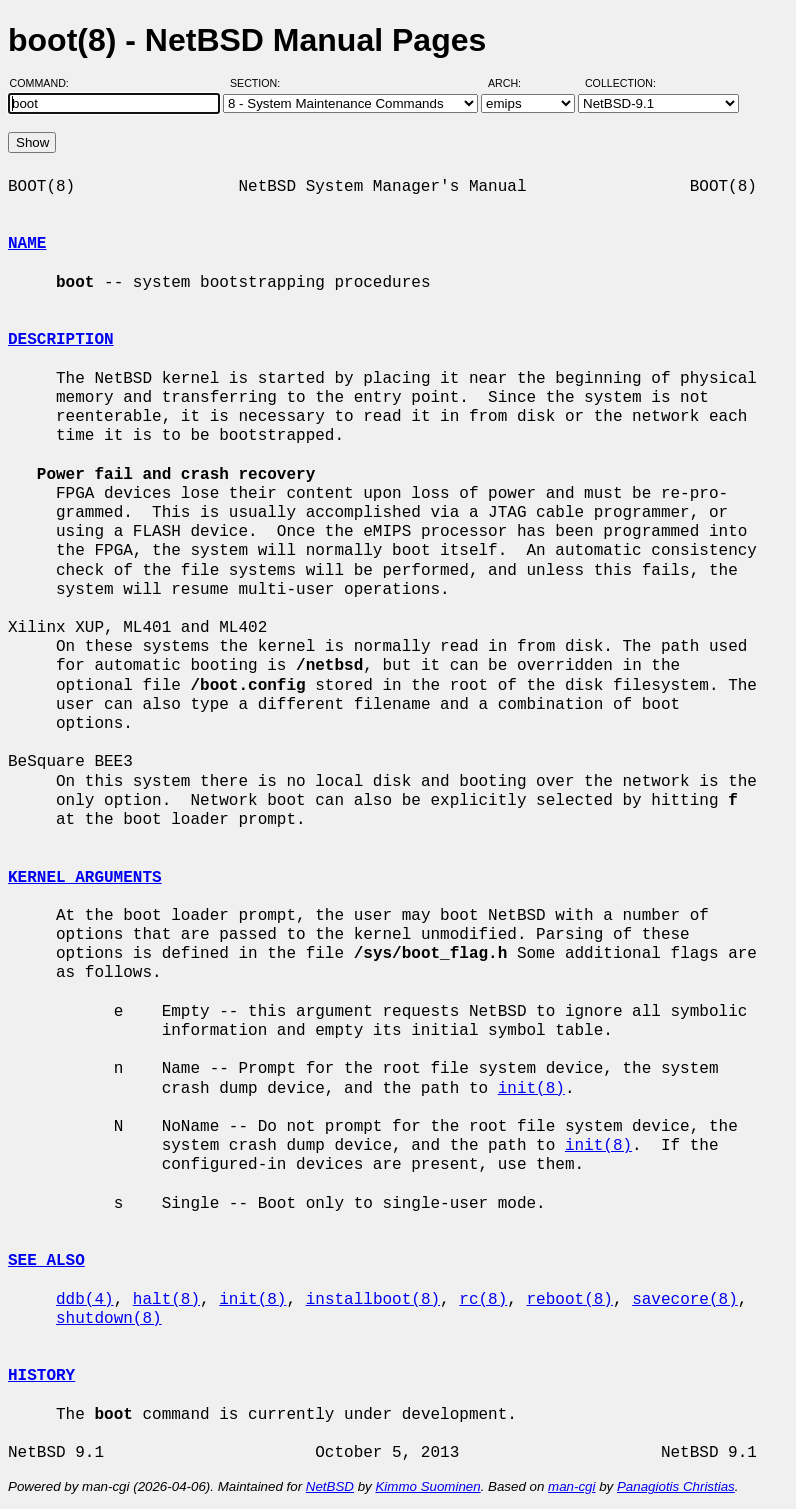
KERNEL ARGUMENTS (85, 878)
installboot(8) (373, 1300)
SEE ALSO (46, 1261)
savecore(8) (685, 1300)
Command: (45, 83)
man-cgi (571, 1486)
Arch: (513, 83)
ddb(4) (85, 1300)
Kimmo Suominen (427, 1486)
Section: (259, 83)
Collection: (620, 83)
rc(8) (483, 1300)
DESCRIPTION (61, 340)
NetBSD (330, 1486)
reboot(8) (569, 1300)
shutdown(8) (109, 1319)
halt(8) (166, 1300)
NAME (27, 244)
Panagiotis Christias (676, 1486)
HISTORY (41, 1376)
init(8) (531, 1089)
